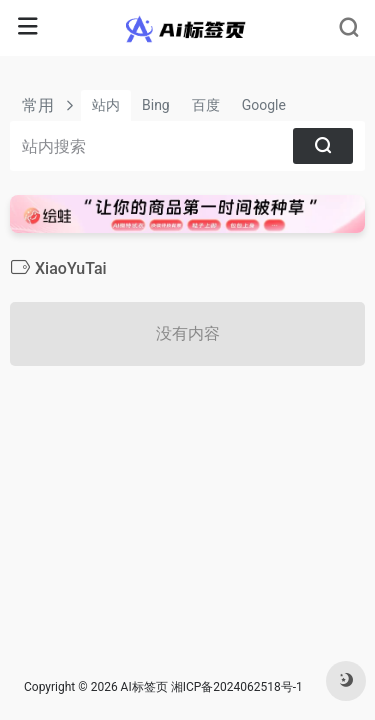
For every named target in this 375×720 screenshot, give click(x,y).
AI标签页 (144, 687)
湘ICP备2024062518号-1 (237, 687)
